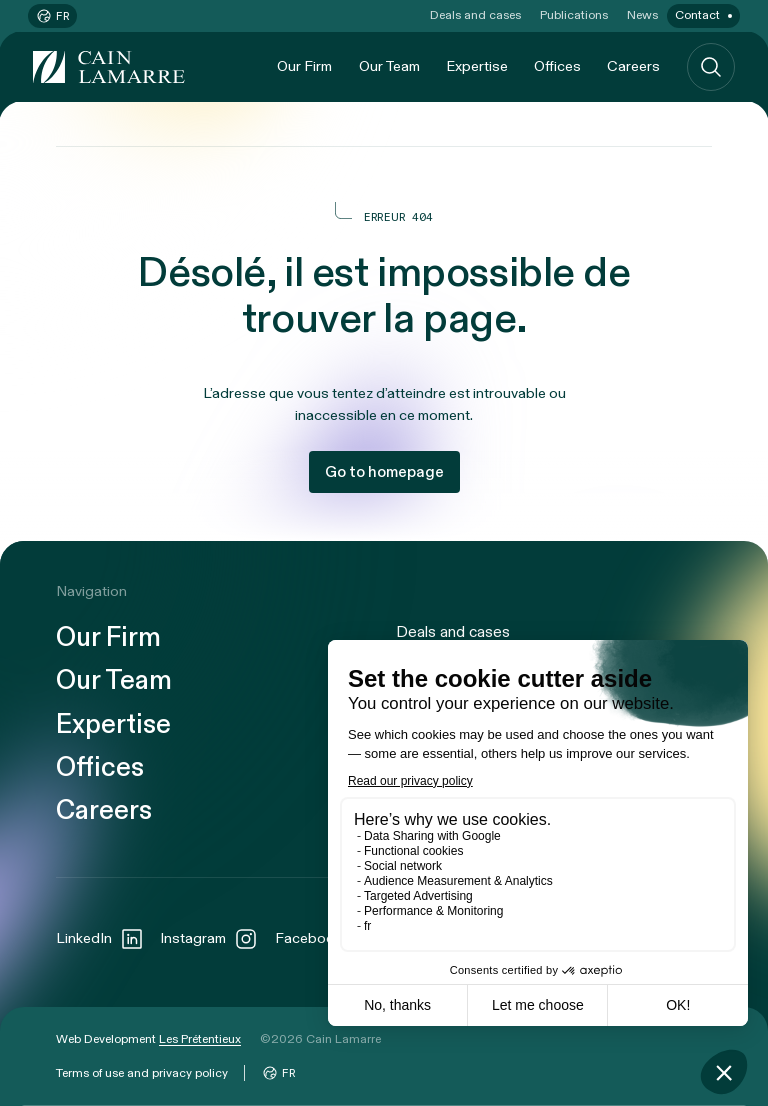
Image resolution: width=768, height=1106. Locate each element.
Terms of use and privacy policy (142, 1073)
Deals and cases (475, 15)
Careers (633, 66)
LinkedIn (100, 939)
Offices (557, 66)
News (642, 15)
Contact (697, 15)
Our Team (389, 66)
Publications (574, 15)
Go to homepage (384, 472)
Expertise (477, 66)
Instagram (209, 939)
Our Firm (304, 66)
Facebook (324, 939)
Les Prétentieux (200, 1039)
